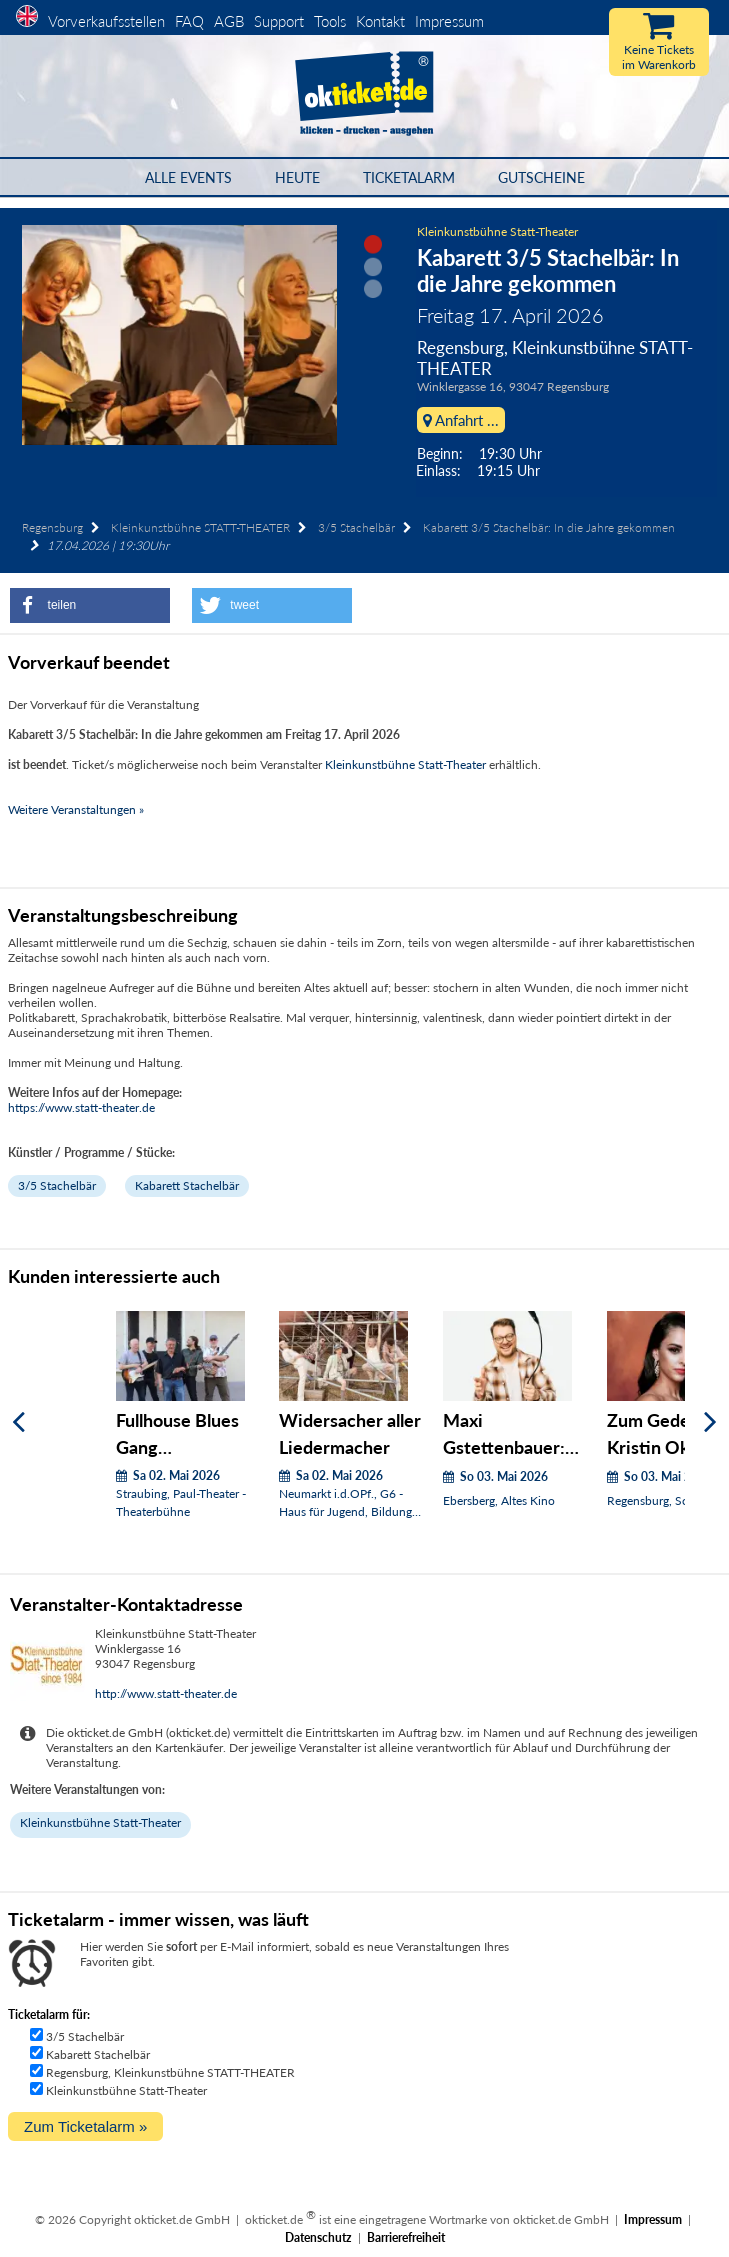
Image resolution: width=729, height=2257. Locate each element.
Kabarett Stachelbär (187, 1185)
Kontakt (380, 21)
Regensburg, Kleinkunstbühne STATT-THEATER (170, 2072)
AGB (229, 21)
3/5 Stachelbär (356, 527)
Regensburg (52, 527)
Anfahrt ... (461, 420)
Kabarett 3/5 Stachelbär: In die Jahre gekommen (549, 527)
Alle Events (188, 177)
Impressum (449, 21)
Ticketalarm (409, 177)
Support (279, 21)
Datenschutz (318, 2237)
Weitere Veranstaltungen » (76, 809)
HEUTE (297, 177)
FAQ (189, 21)
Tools (330, 21)
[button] (90, 605)
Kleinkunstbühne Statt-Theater (497, 231)
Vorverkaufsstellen (106, 21)
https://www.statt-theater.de (81, 1107)
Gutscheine (541, 177)
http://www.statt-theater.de (166, 1693)
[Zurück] (18, 1422)
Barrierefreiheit (406, 2237)
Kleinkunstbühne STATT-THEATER (200, 527)
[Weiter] (710, 1422)
